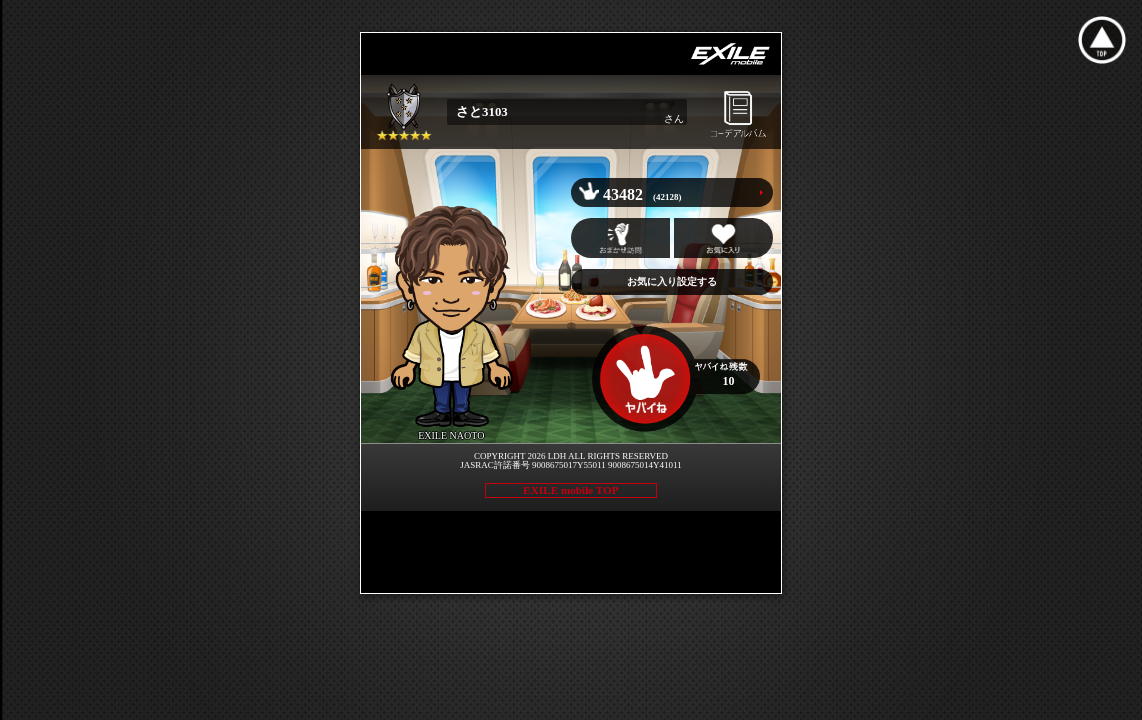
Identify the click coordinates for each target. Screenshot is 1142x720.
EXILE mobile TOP (570, 490)
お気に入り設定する (672, 281)
